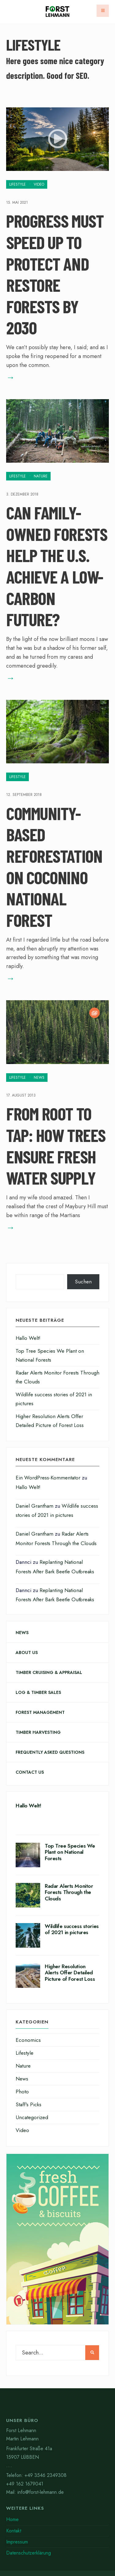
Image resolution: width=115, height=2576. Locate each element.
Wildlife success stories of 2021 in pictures (72, 1929)
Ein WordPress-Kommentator (48, 1477)
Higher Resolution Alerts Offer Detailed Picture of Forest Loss (70, 1973)
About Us (27, 1652)
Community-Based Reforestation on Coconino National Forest (54, 866)
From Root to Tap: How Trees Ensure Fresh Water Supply (55, 1146)
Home (12, 2519)
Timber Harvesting (38, 1732)
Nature (41, 476)
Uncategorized (32, 2117)
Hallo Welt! (28, 1338)
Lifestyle (17, 184)
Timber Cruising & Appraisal (49, 1672)
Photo (22, 2091)
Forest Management (40, 1712)
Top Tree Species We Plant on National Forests (70, 1852)
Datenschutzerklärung (28, 2552)
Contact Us (30, 1772)
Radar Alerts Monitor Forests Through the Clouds (69, 1892)
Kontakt (13, 2530)
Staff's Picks (28, 2104)
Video (39, 184)
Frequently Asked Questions (50, 1752)
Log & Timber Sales (38, 1692)
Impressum (17, 2541)
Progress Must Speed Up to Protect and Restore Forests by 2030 (54, 274)
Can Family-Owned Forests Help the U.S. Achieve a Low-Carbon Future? (56, 566)
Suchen (83, 1281)
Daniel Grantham (34, 1506)
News (39, 1077)
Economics (28, 2040)
